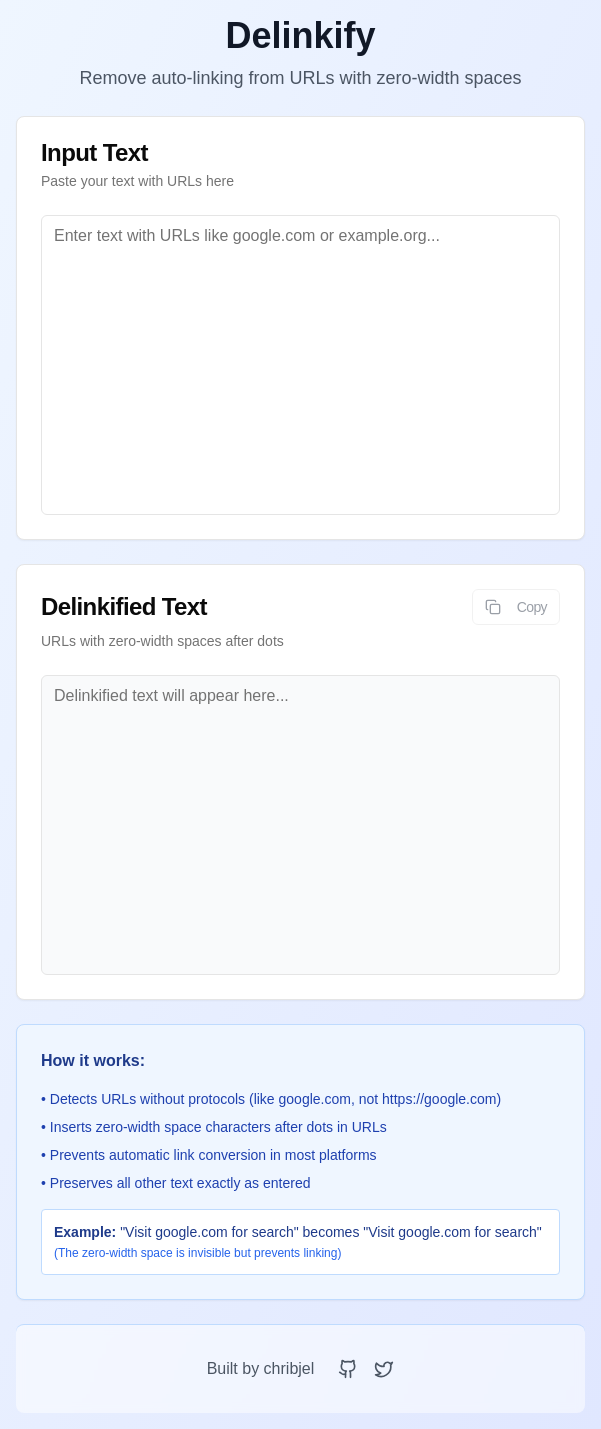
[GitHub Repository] (348, 1369)
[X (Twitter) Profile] (384, 1369)
